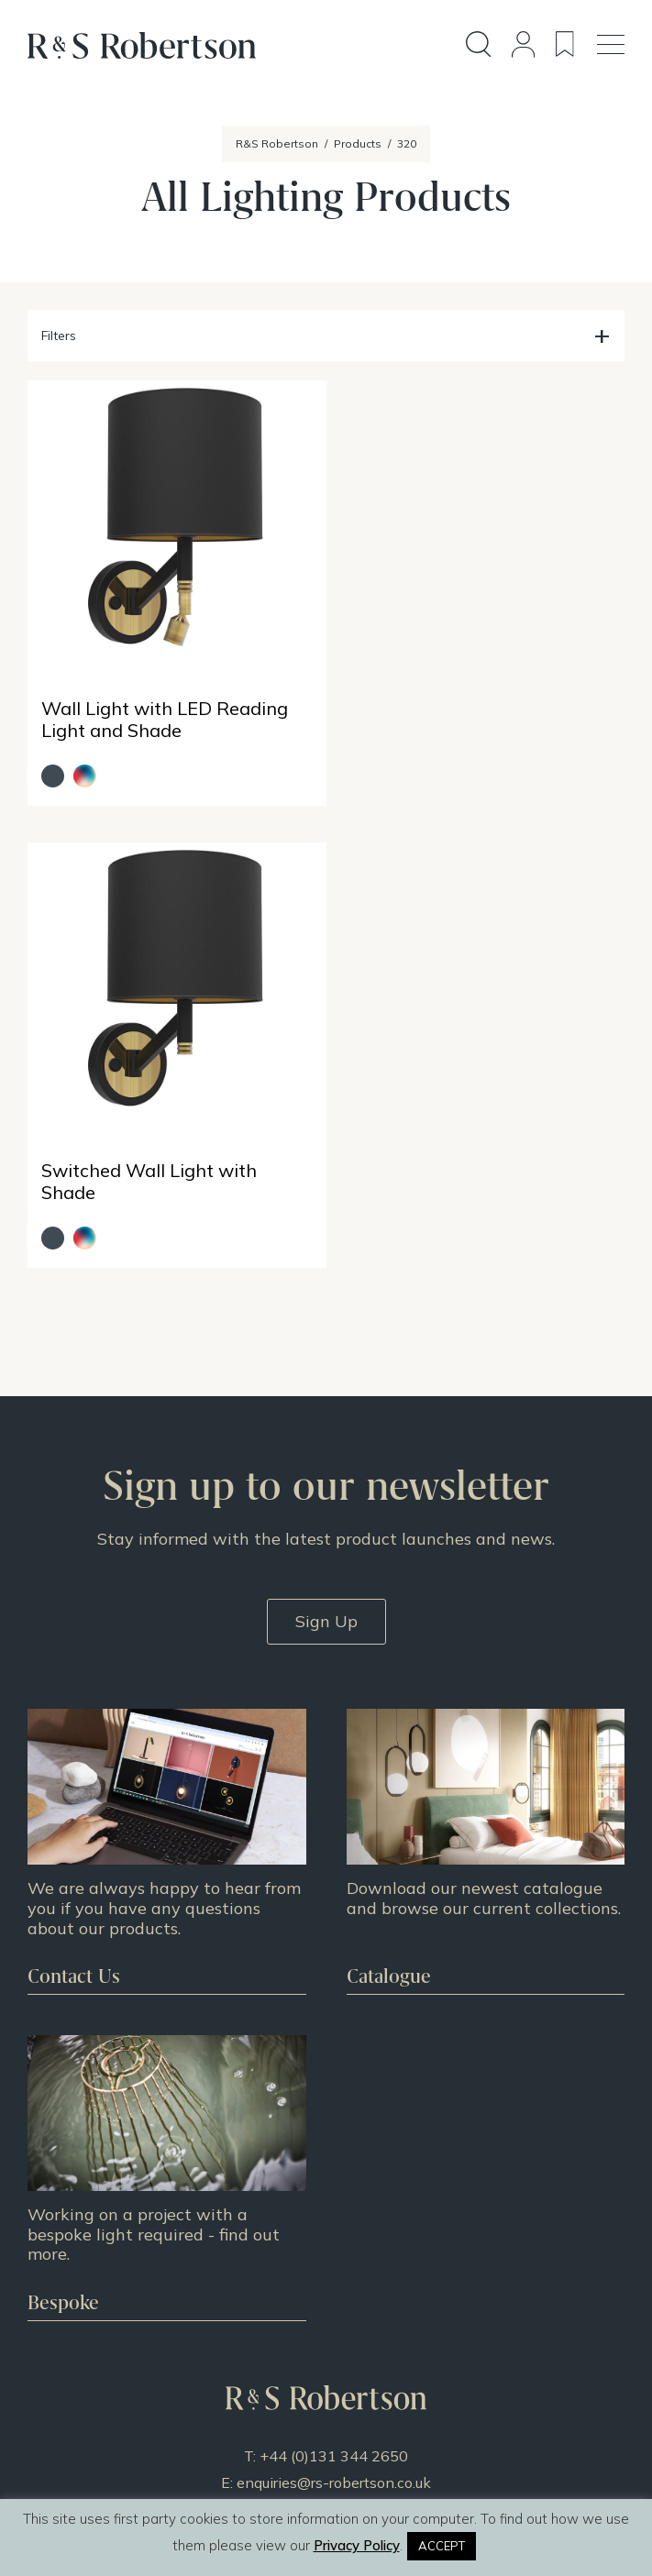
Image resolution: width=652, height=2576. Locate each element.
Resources (326, 2175)
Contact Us (326, 2298)
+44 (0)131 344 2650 (334, 1986)
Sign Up (326, 1151)
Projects (326, 2151)
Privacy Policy (326, 2346)
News (326, 2199)
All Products (326, 2104)
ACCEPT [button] (441, 2545)
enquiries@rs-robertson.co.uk (334, 2013)
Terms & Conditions (326, 2322)
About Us (326, 2250)
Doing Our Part (326, 2274)
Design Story (326, 2128)
